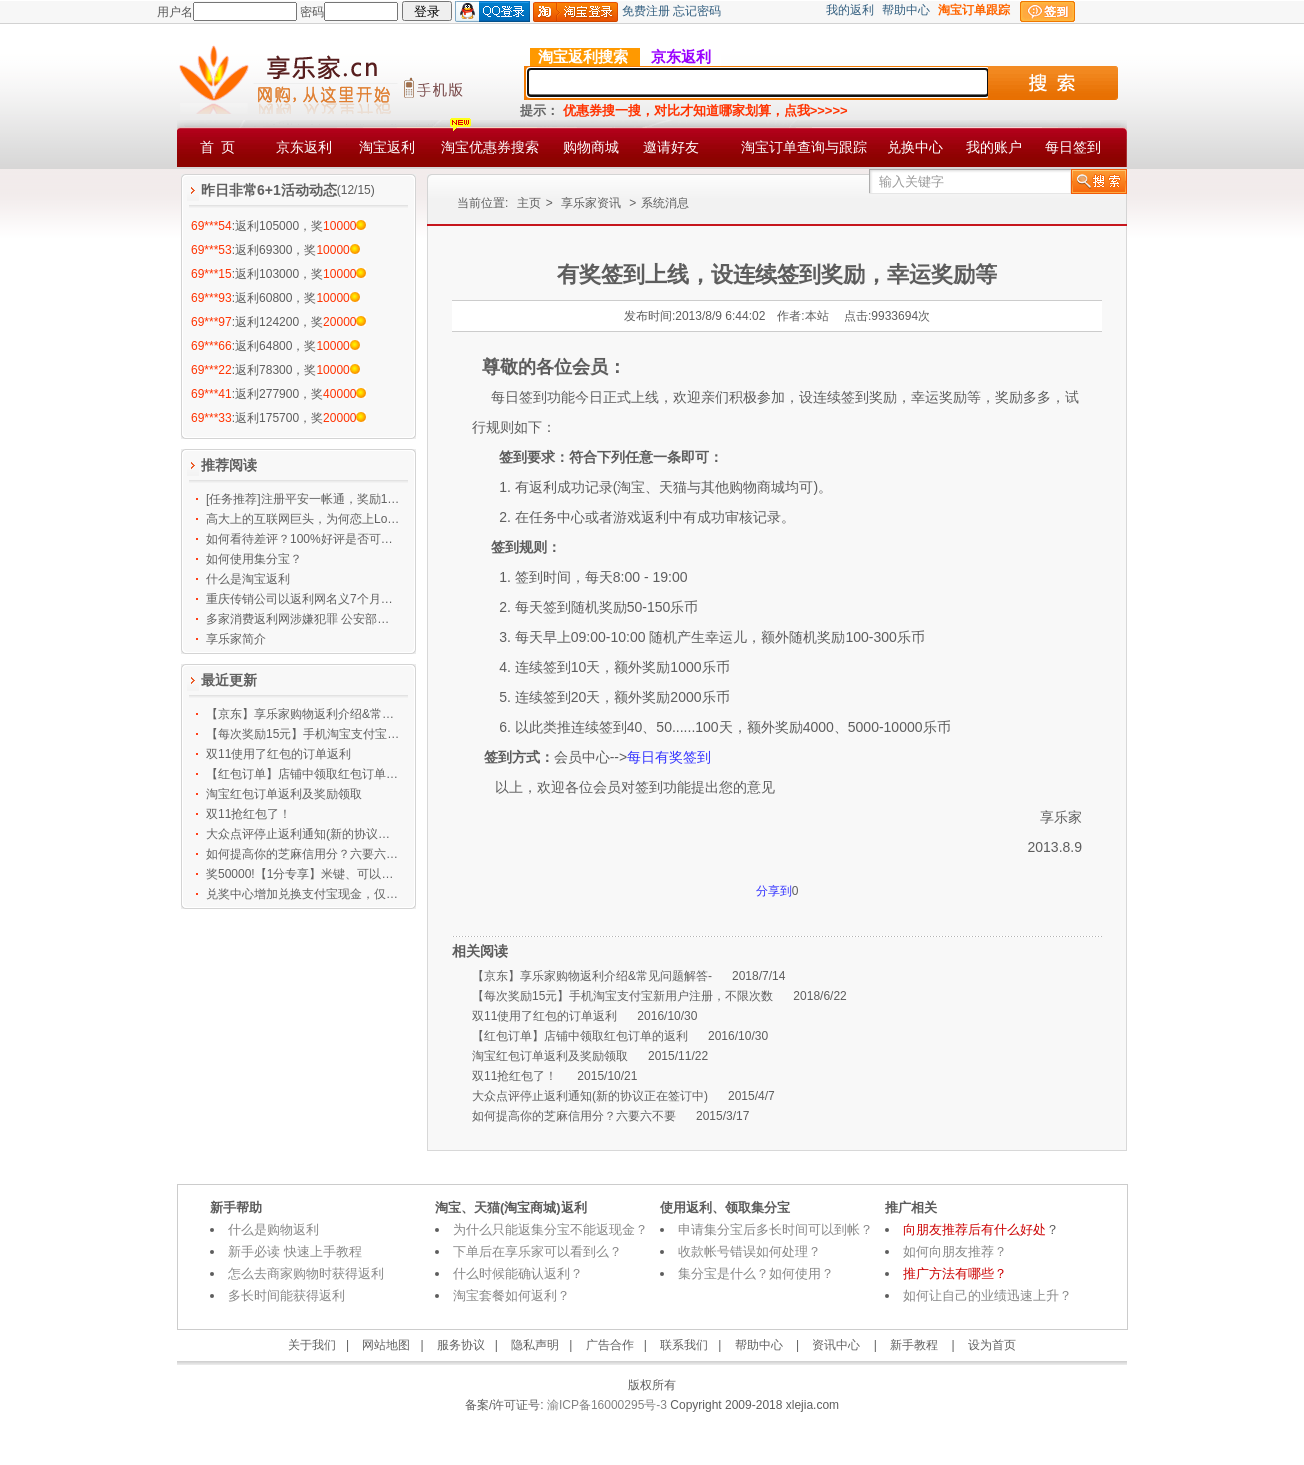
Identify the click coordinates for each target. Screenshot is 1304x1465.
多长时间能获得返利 (286, 1295)
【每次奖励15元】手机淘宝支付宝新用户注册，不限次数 (303, 734)
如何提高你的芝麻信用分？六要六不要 (303, 854)
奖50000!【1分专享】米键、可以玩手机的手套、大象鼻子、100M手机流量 (303, 874)
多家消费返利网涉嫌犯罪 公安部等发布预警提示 (303, 619)
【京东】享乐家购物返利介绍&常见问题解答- (303, 714)
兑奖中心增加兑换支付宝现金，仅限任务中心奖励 (303, 894)
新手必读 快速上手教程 (295, 1251)
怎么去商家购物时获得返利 (306, 1273)
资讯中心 (836, 1345)
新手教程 (914, 1345)
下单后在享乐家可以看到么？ (537, 1251)
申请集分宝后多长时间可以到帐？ (775, 1229)
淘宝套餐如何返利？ (511, 1295)
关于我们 (312, 1345)
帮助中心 (906, 10)
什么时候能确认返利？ (518, 1273)
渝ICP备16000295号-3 (605, 1405)
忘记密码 (697, 11)
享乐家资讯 (591, 203)
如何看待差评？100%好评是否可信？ (303, 539)
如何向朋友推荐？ (955, 1251)
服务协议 (461, 1345)
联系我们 (684, 1345)
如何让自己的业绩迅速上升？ (987, 1295)
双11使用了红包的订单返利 (278, 754)
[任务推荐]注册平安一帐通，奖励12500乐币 (303, 499)
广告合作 (610, 1345)
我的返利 (850, 10)
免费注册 (646, 11)
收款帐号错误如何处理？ (749, 1251)
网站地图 (386, 1345)
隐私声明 (535, 1345)
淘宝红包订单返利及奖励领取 (284, 794)
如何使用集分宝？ (254, 559)
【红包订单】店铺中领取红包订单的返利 (303, 774)
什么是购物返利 (273, 1229)
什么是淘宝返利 (248, 579)
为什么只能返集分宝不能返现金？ (550, 1229)
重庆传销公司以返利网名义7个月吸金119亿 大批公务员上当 (303, 599)
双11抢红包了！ (248, 814)
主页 (529, 203)
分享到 (774, 891)
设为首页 (992, 1345)
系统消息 (665, 203)
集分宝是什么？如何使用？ (756, 1273)
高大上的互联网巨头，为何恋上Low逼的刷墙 (303, 519)
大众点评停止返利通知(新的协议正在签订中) (303, 834)
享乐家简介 (236, 639)
